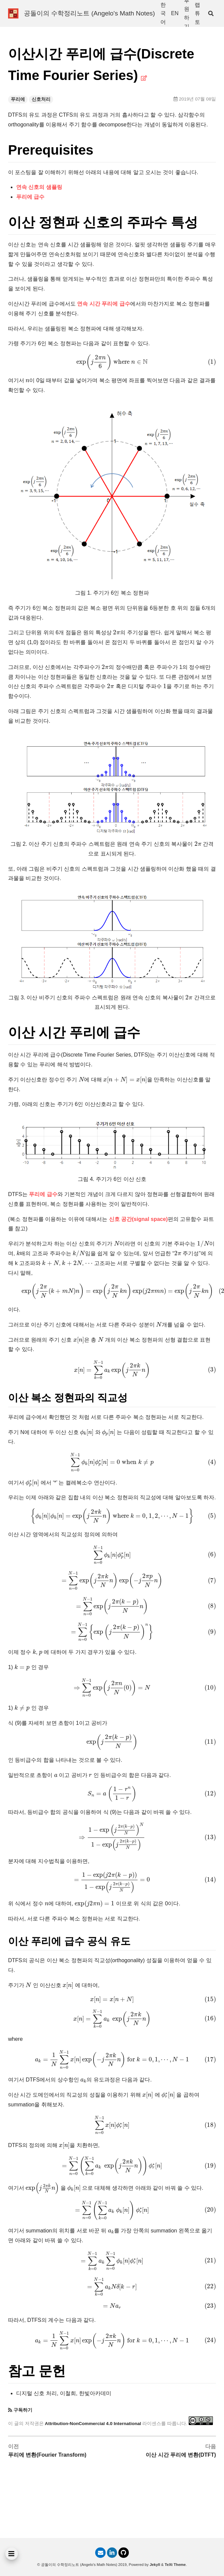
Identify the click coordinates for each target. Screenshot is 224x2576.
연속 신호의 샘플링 (39, 187)
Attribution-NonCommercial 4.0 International (93, 2423)
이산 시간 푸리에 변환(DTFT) (181, 2455)
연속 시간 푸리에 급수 (103, 304)
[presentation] (112, 362)
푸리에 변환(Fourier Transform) (47, 2455)
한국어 (163, 13)
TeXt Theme (175, 2565)
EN (175, 13)
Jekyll (155, 2565)
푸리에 (18, 99)
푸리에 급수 (30, 197)
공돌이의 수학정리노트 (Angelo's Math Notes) (89, 13)
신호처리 (41, 99)
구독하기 (22, 2410)
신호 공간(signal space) (138, 1219)
